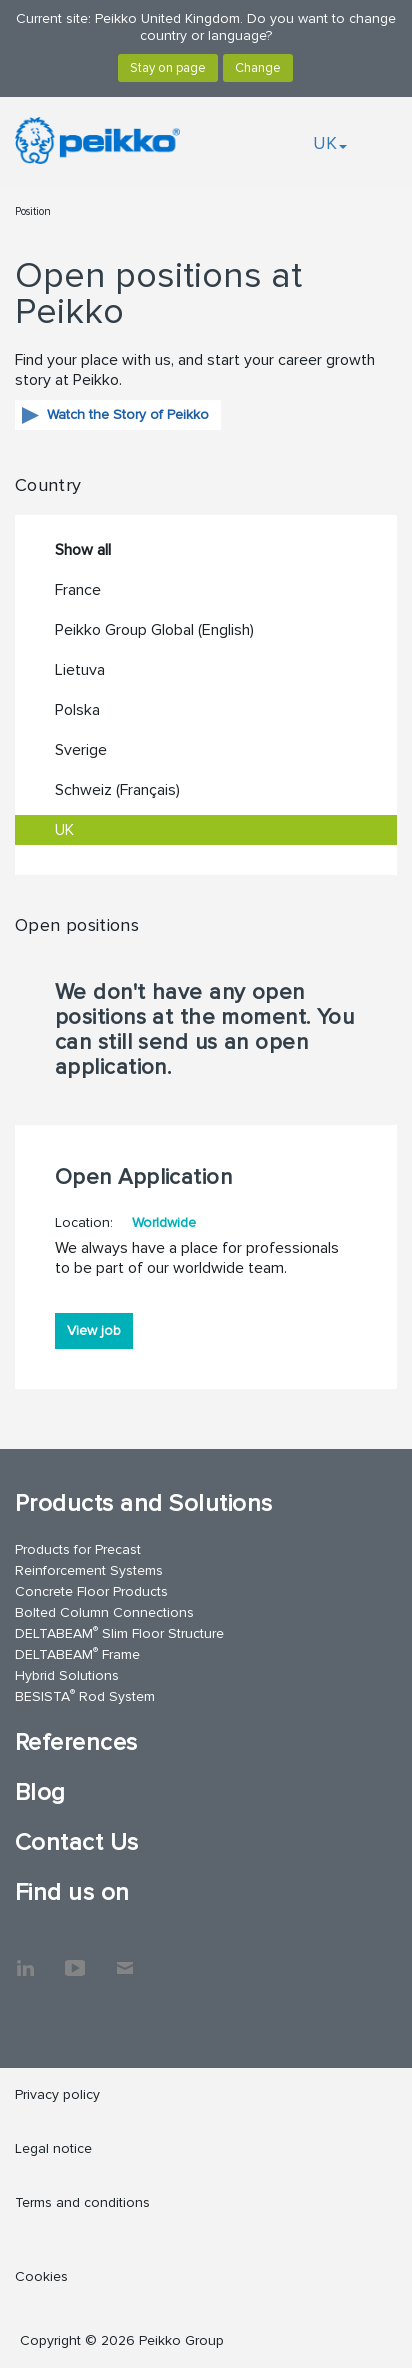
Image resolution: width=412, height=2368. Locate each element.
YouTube (75, 1958)
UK (330, 143)
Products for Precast (78, 1549)
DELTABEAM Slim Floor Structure (119, 1632)
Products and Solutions (144, 1503)
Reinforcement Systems (89, 1570)
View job (94, 1330)
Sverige (81, 750)
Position (33, 211)
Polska (77, 710)
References (76, 1742)
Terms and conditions (82, 2202)
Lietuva (80, 670)
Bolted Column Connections (104, 1612)
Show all (83, 550)
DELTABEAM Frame (77, 1653)
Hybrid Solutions (67, 1675)
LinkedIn (25, 1958)
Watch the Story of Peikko (128, 414)
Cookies (41, 2276)
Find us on (72, 1892)
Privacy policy (57, 2094)
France (78, 590)
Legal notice (53, 2148)
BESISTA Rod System (85, 1695)
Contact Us (77, 1842)
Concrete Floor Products (91, 1591)
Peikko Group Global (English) (154, 630)
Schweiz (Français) (117, 790)
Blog (40, 1792)
